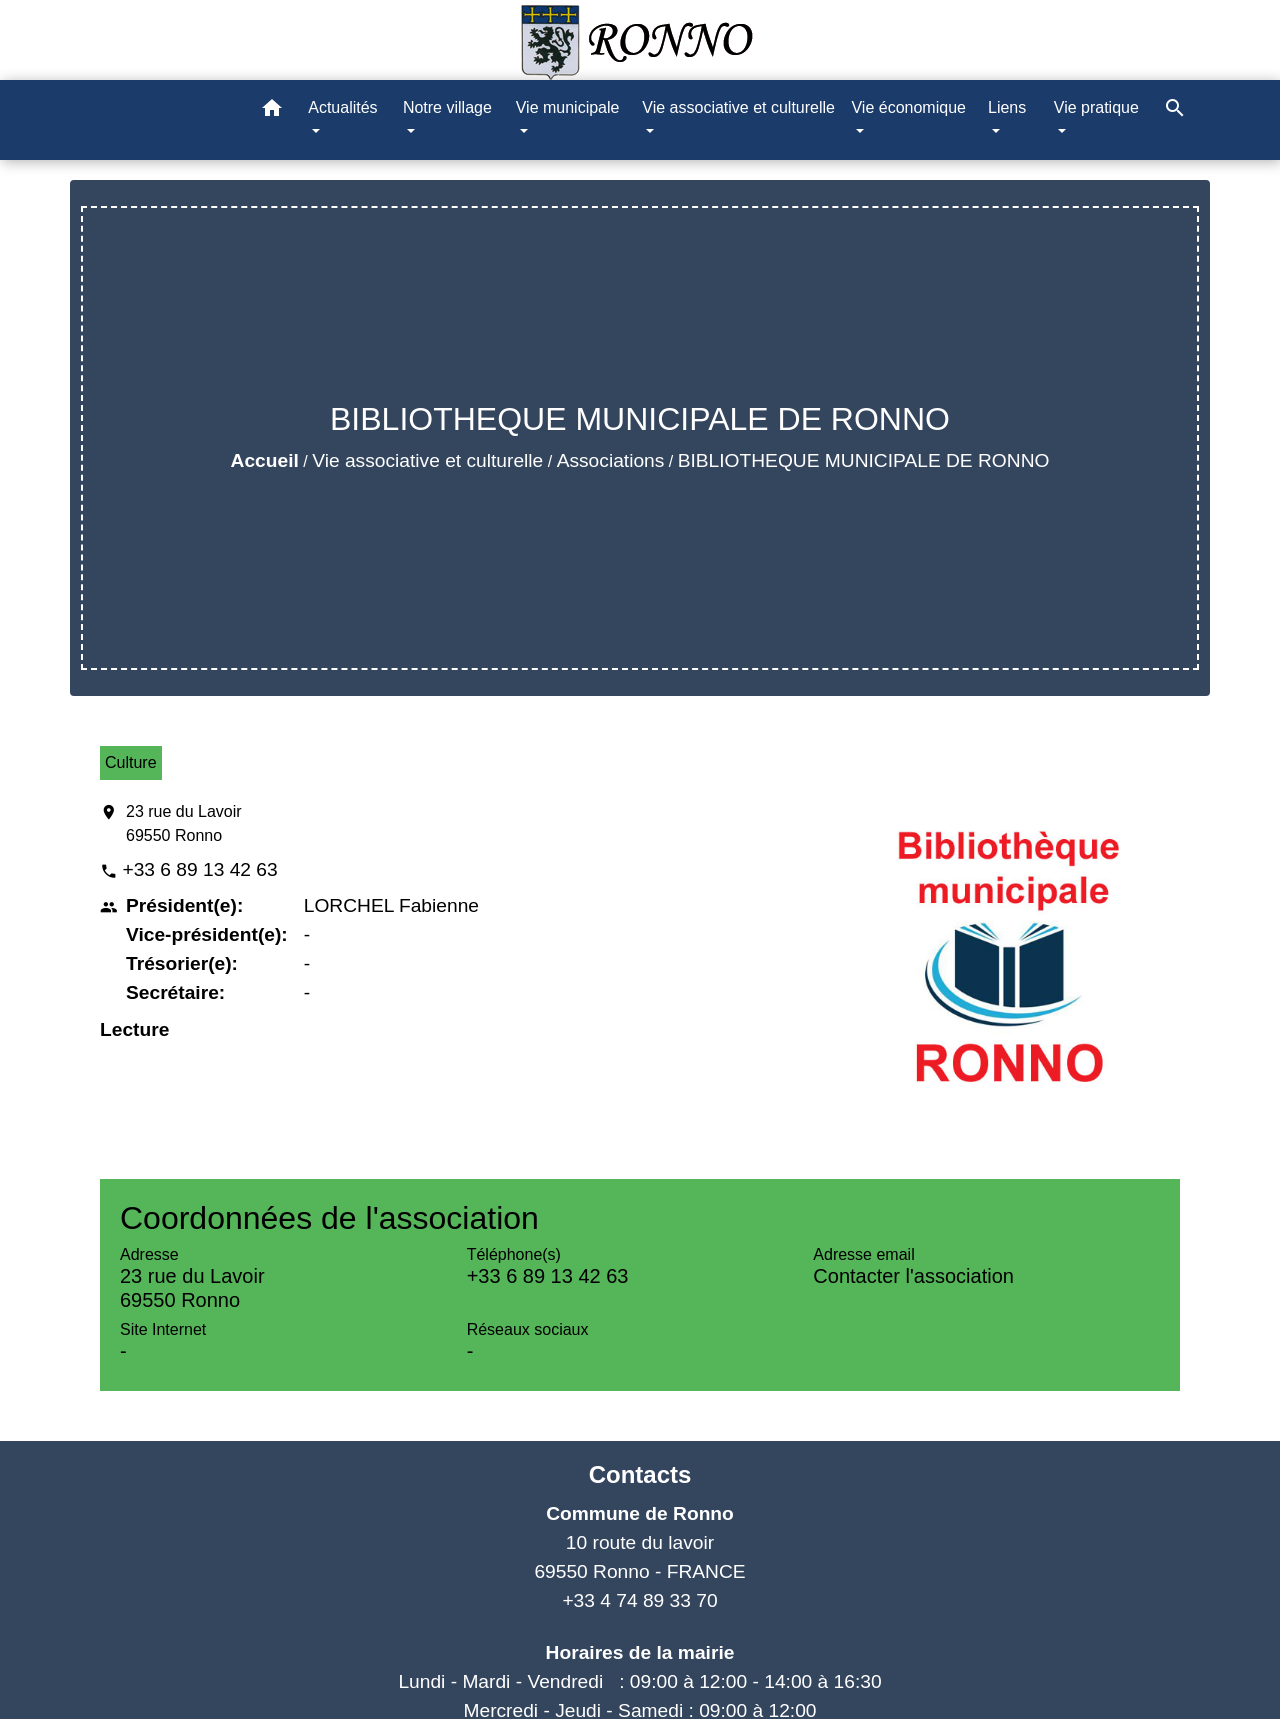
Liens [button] (1007, 107)
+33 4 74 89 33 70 (639, 1600)
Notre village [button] (447, 107)
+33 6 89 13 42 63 (199, 869)
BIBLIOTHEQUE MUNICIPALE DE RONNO (864, 460)
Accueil (265, 460)
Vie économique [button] (908, 107)
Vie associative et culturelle (427, 460)
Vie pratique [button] (1096, 107)
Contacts (640, 1474)
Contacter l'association (913, 1276)
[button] (272, 111)
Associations (611, 460)
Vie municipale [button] (568, 107)
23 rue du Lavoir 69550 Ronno (184, 823)
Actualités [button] (342, 107)
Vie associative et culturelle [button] (738, 107)
